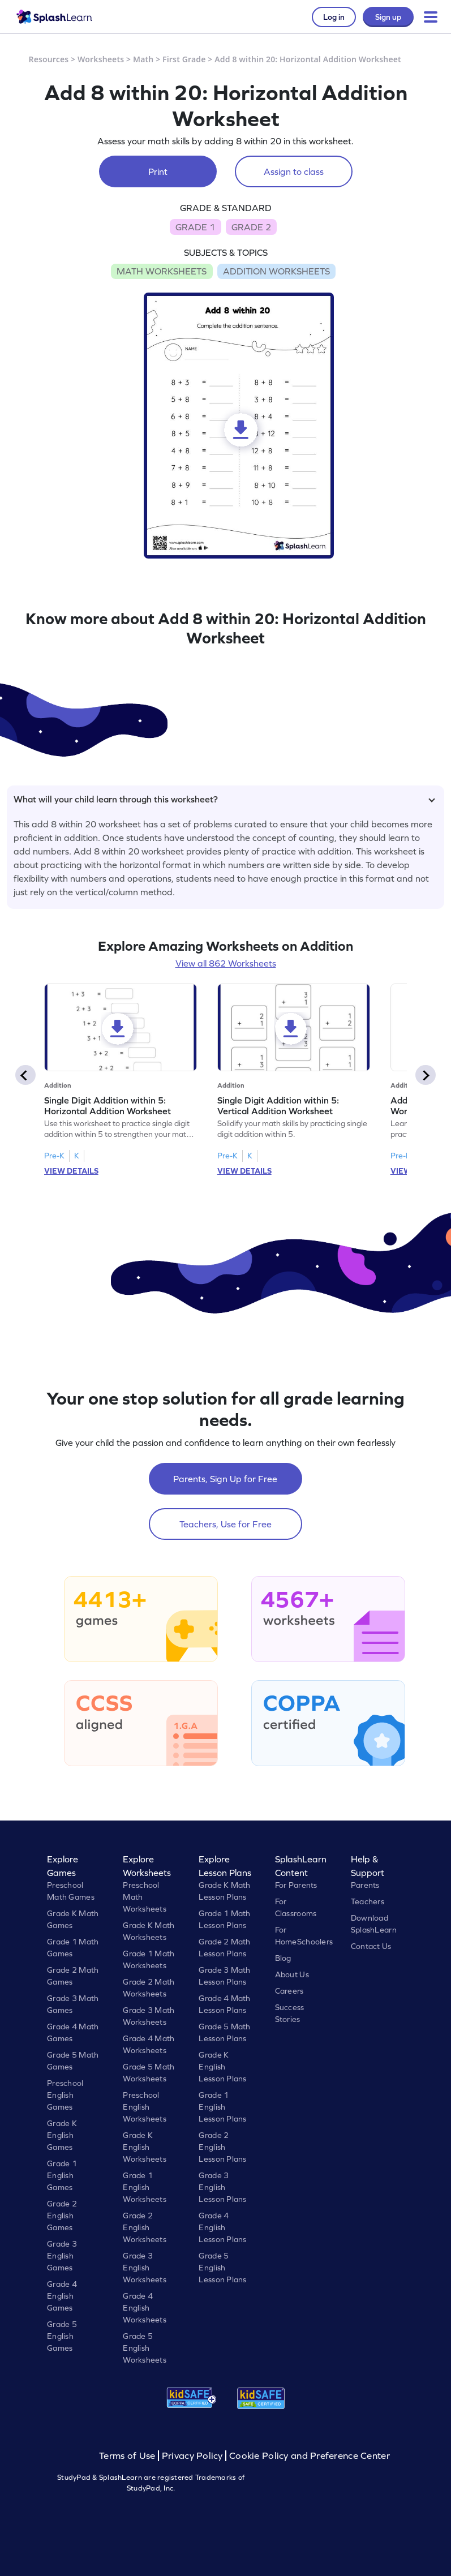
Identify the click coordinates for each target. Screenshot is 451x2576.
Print (157, 171)
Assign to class (294, 171)
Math (143, 59)
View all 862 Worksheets (225, 963)
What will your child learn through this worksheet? (224, 799)
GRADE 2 (251, 227)
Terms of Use (128, 2455)
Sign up (388, 17)
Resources (49, 59)
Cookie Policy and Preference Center (309, 2455)
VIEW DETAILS (71, 1170)
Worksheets (101, 59)
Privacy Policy (192, 2455)
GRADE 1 (195, 227)
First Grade (183, 59)
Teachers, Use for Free (225, 1524)
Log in (334, 17)
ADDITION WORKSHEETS (276, 271)
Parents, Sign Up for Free (225, 1479)
